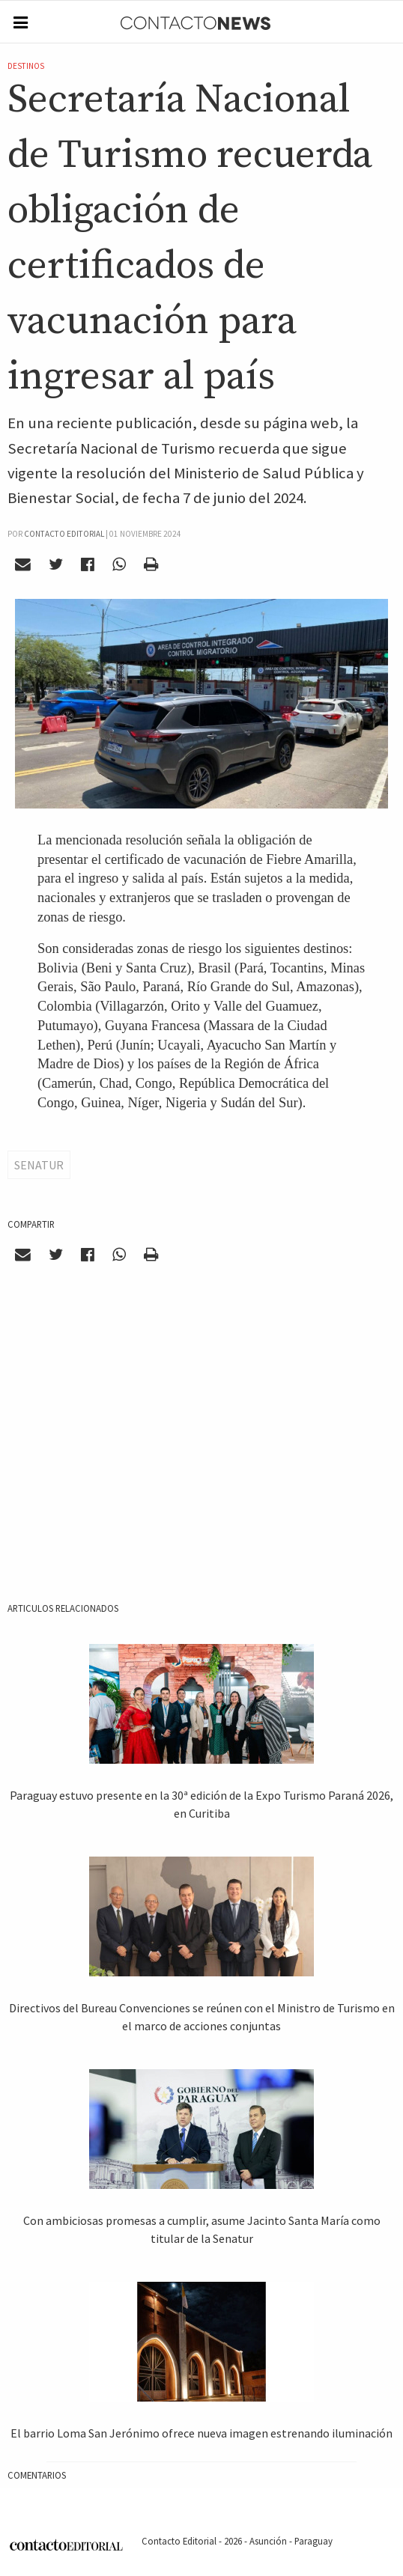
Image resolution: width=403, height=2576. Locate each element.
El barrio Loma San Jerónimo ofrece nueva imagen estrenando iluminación (201, 2433)
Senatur (39, 1164)
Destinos (25, 66)
